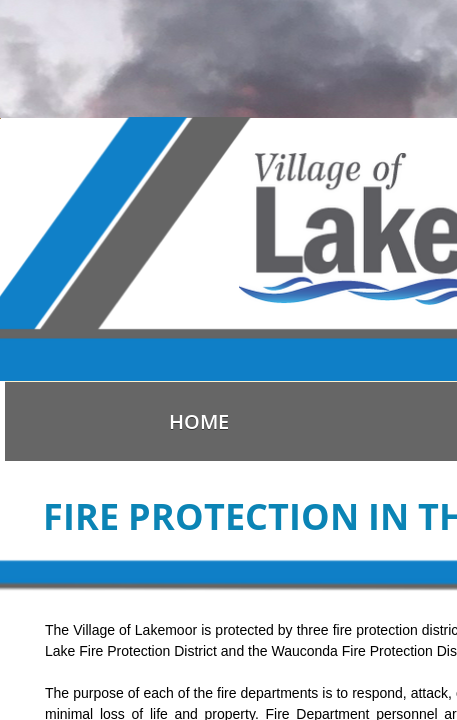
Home (199, 421)
